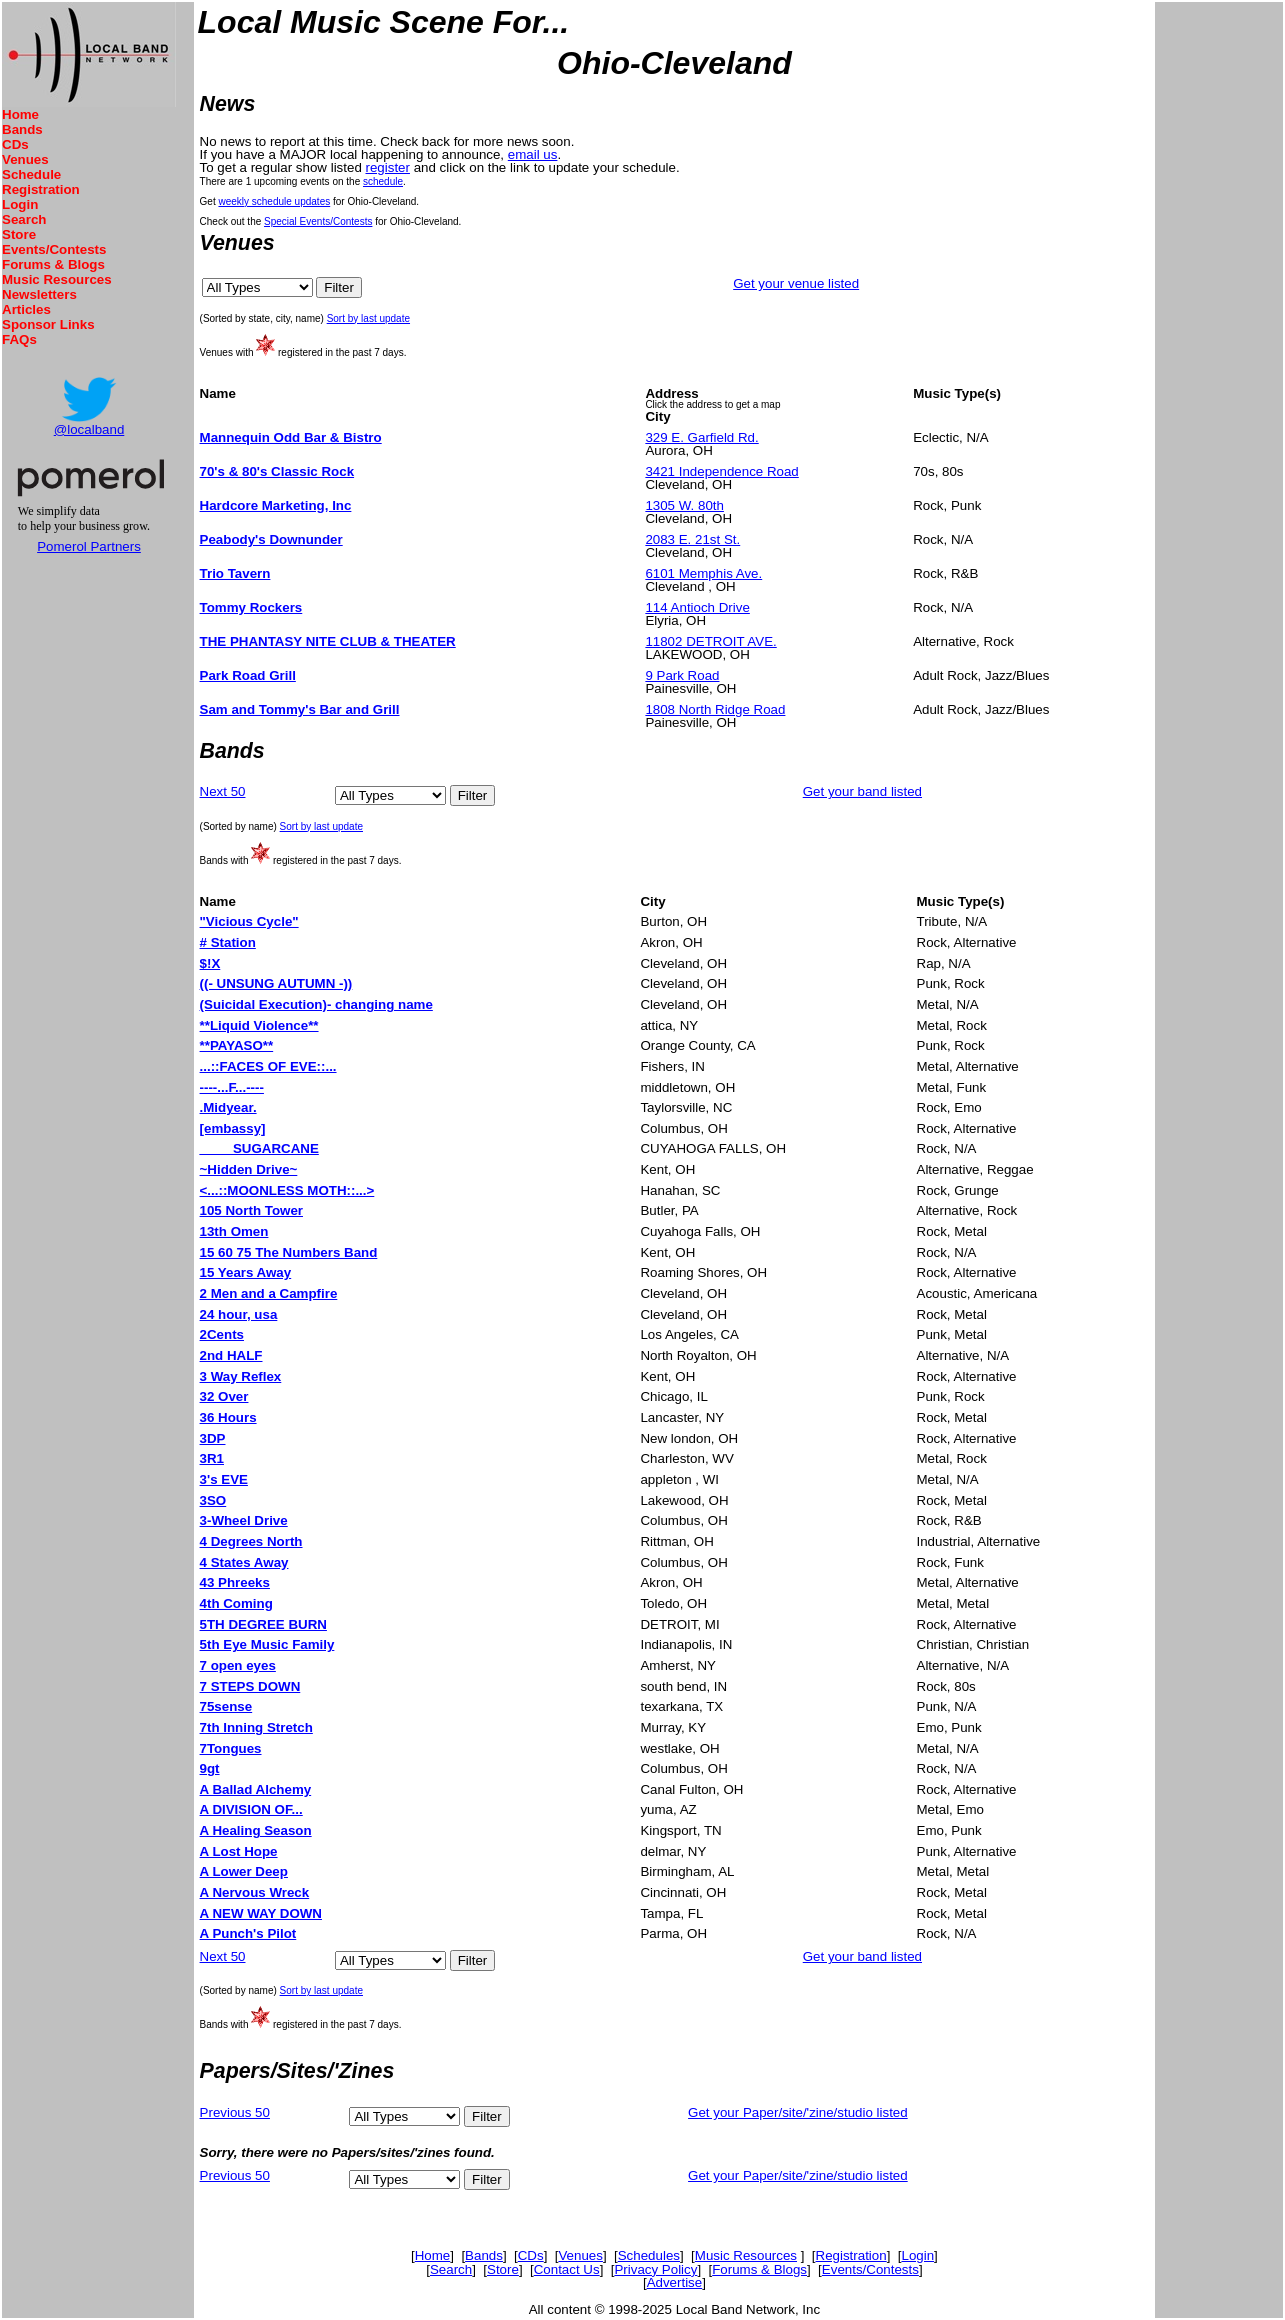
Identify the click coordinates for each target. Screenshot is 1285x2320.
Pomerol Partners (89, 546)
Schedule (31, 174)
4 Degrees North (251, 1541)
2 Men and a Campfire (269, 1293)
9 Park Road (682, 675)
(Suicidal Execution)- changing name (316, 1004)
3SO (213, 1500)
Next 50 (223, 791)
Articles (26, 309)
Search (24, 219)
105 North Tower (251, 1210)
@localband (89, 429)
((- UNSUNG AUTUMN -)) (276, 983)
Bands (22, 129)
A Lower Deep (244, 1871)
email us (533, 154)
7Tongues (231, 1748)
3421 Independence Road (721, 471)
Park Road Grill (248, 675)
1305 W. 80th (684, 505)
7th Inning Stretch (256, 1727)
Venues (25, 159)
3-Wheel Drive (244, 1520)
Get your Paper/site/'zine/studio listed (798, 2112)
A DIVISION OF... (251, 1809)
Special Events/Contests (318, 221)
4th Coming (236, 1603)
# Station (228, 942)
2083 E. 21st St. (692, 539)
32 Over (224, 1396)
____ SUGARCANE (259, 1148)
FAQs (19, 339)
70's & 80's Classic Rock (277, 471)
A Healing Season (256, 1830)
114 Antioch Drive (697, 607)
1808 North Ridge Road (715, 709)
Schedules (649, 2255)
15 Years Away (246, 1272)
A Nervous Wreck (255, 1892)
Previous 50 (235, 2112)
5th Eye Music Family (267, 1644)
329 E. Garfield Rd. (701, 437)
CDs (15, 144)
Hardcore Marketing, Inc (276, 505)
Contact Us (567, 2269)
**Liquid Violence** (259, 1025)
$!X (210, 963)
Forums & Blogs (53, 264)
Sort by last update (368, 318)
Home (20, 114)
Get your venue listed (796, 283)
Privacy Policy (655, 2269)
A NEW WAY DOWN (261, 1913)
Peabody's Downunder (271, 539)
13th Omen (234, 1231)
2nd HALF (231, 1355)
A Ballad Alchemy (256, 1789)
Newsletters (39, 294)
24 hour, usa (239, 1314)
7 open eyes (238, 1665)
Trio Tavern (235, 573)
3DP (213, 1438)
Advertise (675, 2282)
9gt (210, 1768)
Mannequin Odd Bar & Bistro (291, 437)
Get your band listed (862, 791)
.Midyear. (228, 1107)
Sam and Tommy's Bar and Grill (300, 709)
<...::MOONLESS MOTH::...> (287, 1190)
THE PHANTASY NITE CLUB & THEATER (328, 641)
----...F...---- (232, 1087)
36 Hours (228, 1417)
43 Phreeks (235, 1582)
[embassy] (233, 1128)
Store (19, 234)
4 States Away (244, 1562)
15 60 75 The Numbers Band (289, 1252)
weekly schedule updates (274, 201)
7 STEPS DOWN (250, 1686)
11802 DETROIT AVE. (710, 641)
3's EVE (224, 1479)
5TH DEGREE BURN (263, 1624)
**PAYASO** (237, 1045)
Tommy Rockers (251, 607)
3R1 (212, 1458)
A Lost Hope (239, 1851)
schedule (383, 181)
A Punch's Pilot (248, 1933)
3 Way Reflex (241, 1376)
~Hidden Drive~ (249, 1169)
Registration (41, 189)
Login (20, 204)
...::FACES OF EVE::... (268, 1066)
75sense (226, 1706)
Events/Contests (54, 249)
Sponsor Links (48, 324)
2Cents (222, 1334)
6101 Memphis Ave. (703, 573)
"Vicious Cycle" (249, 921)
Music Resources (57, 279)
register (388, 167)
